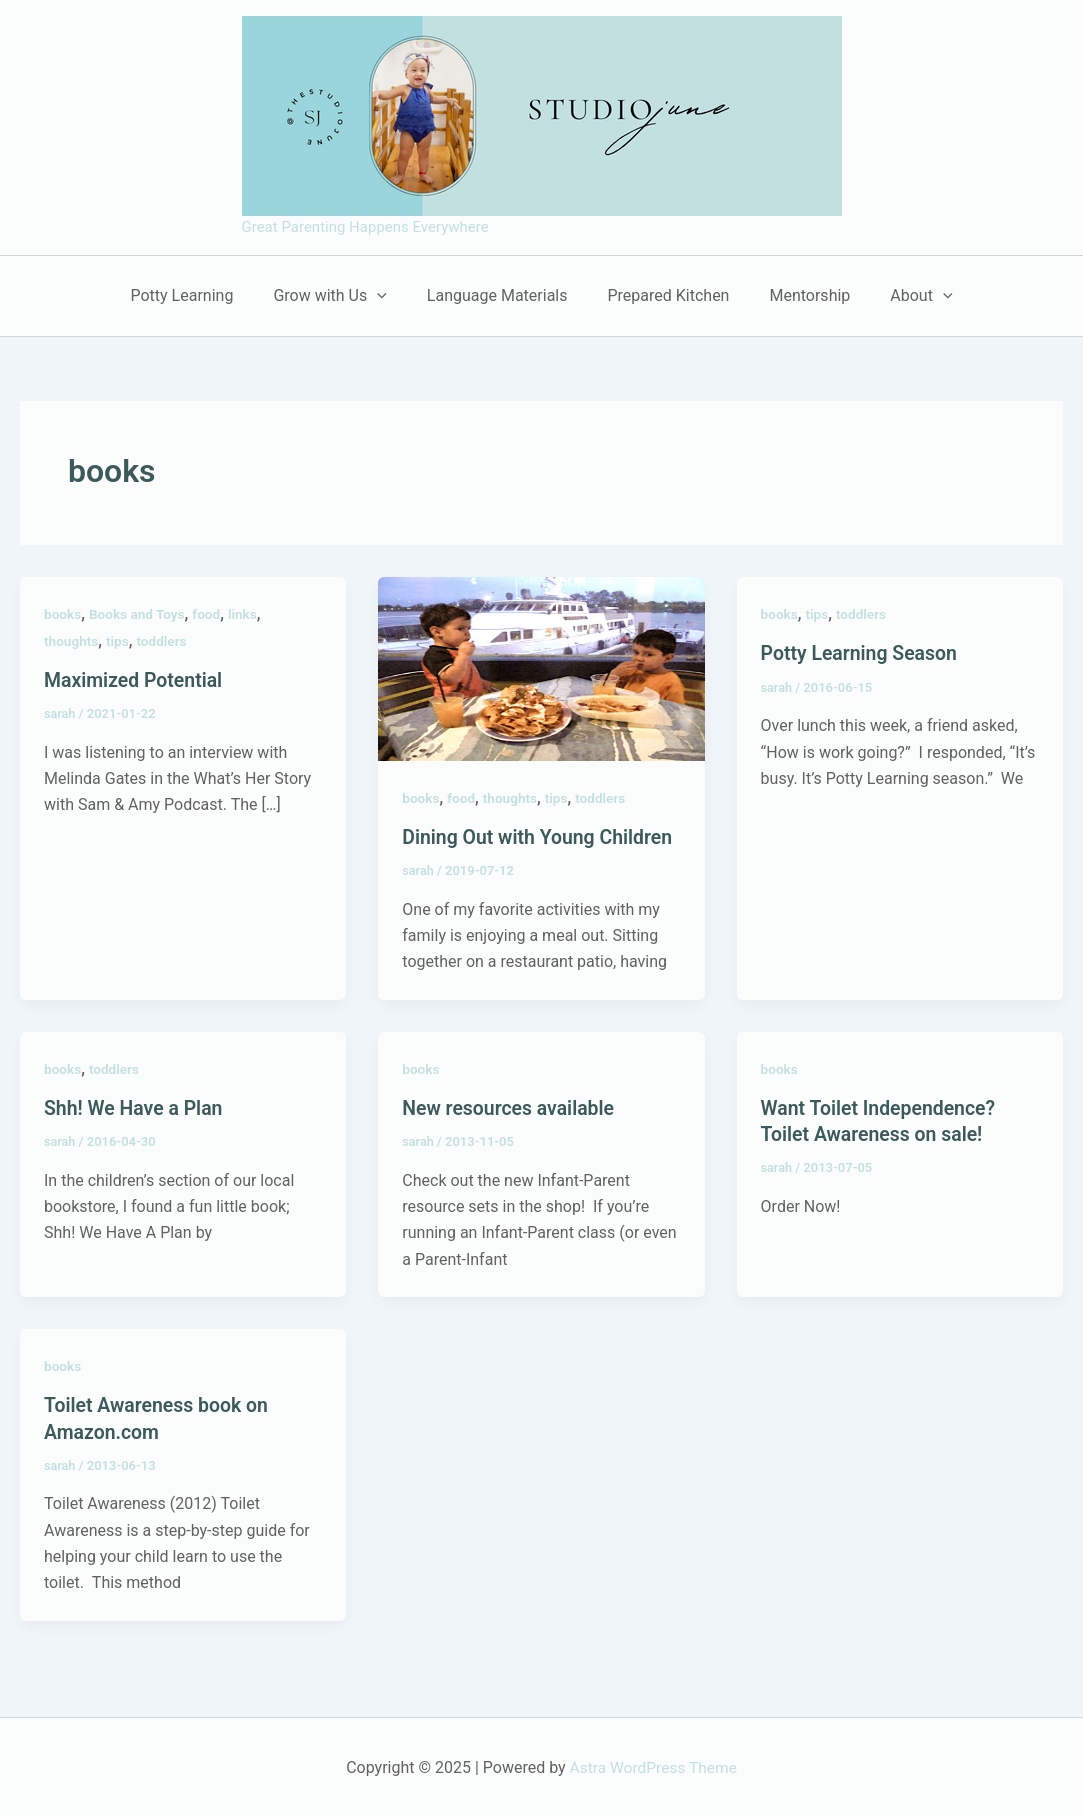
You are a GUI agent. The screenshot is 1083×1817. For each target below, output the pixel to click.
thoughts (72, 641)
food (210, 614)
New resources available (511, 1108)
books (63, 614)
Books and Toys (139, 614)
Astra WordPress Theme (653, 1766)
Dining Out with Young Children (541, 837)
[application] (389, 296)
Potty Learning (201, 295)
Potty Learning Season (862, 653)
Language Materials (501, 295)
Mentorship (797, 295)
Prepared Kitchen (664, 295)
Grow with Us (341, 296)
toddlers (165, 641)
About (901, 296)
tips (119, 641)
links (248, 614)
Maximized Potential (136, 680)
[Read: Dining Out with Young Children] (541, 667)
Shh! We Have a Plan (136, 1108)
